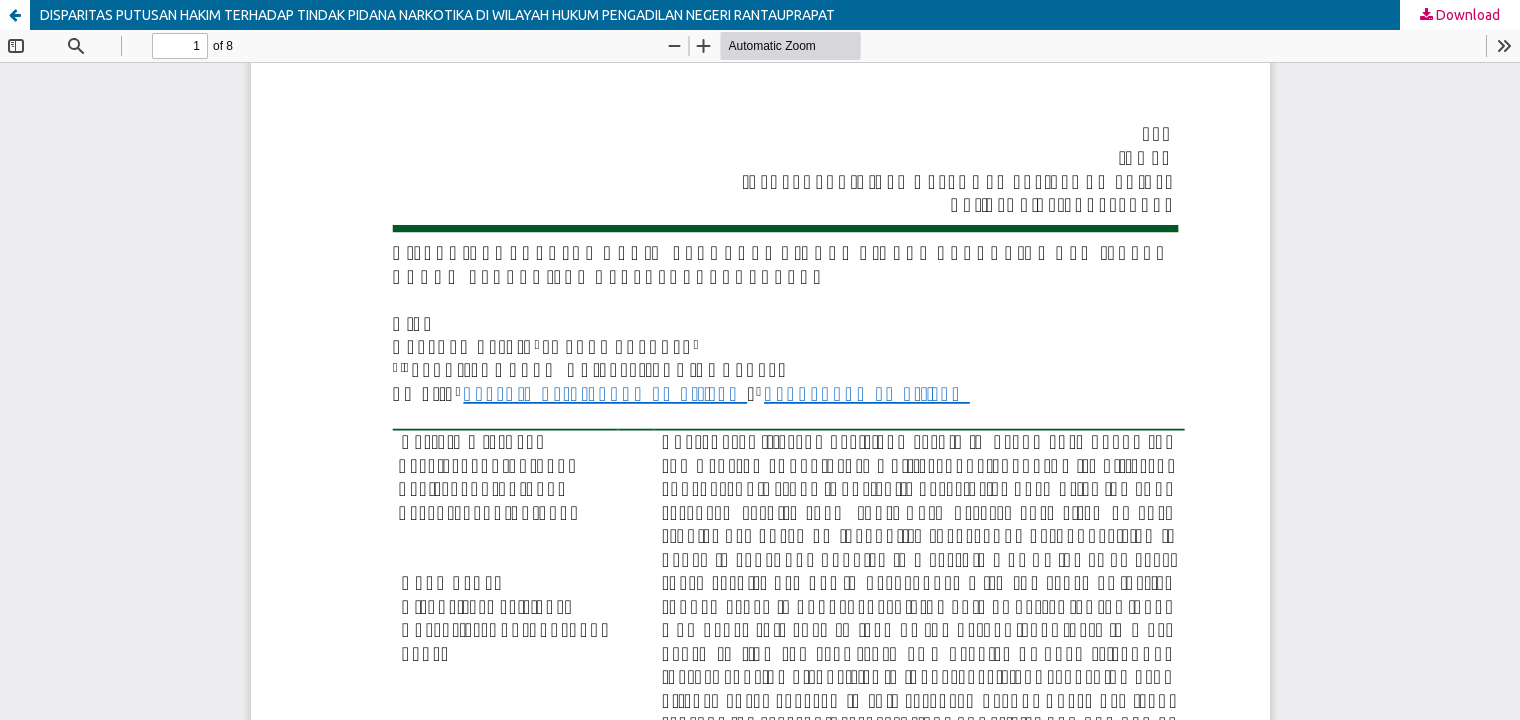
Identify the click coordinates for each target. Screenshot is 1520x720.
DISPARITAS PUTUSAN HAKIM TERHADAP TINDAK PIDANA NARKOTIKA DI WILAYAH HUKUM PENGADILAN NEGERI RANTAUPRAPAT (437, 15)
